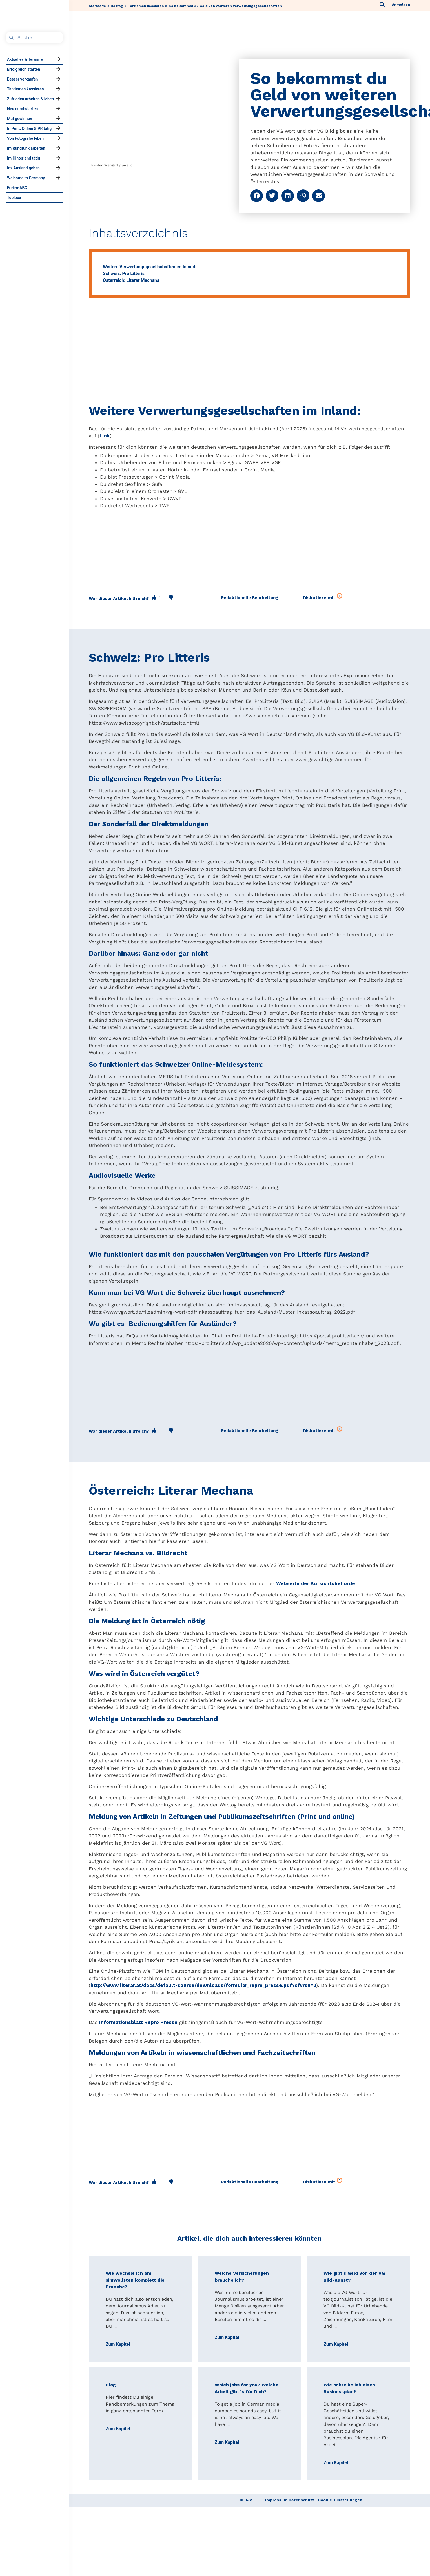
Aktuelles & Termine (25, 59)
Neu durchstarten (22, 109)
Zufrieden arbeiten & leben (30, 99)
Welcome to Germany (26, 178)
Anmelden (401, 4)
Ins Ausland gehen (23, 168)
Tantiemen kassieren (25, 89)
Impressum (276, 2500)
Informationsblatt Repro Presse (138, 2022)
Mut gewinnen (19, 118)
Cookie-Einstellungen (340, 2500)
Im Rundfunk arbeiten (26, 148)
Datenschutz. (302, 2500)
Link (104, 435)
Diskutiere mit (322, 597)
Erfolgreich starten (23, 69)
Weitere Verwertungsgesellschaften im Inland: (149, 266)
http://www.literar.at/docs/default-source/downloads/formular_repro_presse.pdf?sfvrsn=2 (203, 1985)
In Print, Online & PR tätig (29, 128)
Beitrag (117, 6)
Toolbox (14, 197)
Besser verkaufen (22, 79)
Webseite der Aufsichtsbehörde (315, 1583)
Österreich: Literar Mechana (131, 280)
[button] (256, 195)
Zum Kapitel (118, 2344)
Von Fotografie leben (25, 138)
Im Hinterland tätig (23, 158)
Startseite (97, 6)
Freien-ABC (17, 187)
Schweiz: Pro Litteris (124, 273)
